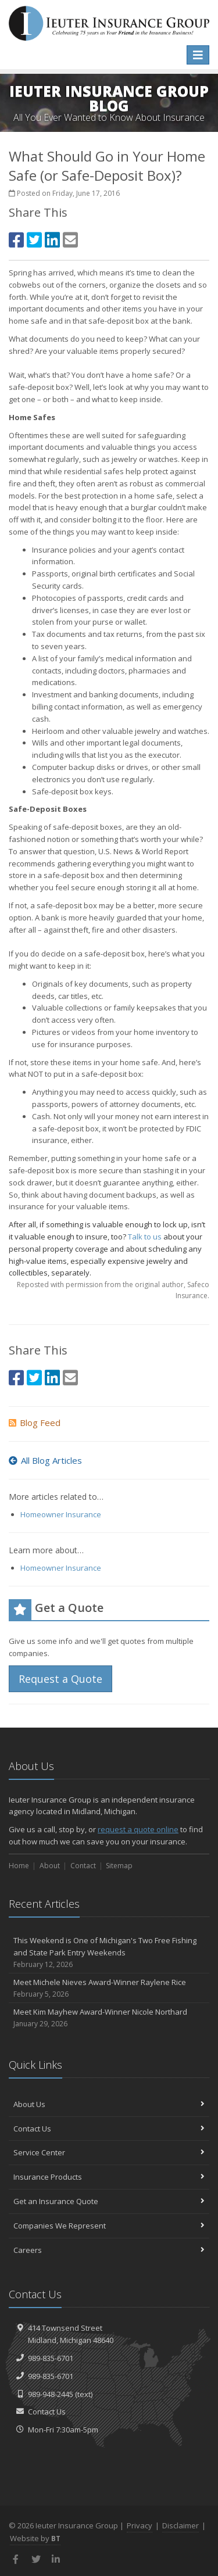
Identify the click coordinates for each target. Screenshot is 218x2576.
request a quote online (138, 1829)
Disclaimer (180, 2525)
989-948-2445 (50, 2394)
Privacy (139, 2525)
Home (19, 1866)
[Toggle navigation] (198, 55)
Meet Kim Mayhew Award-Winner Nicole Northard (109, 2018)
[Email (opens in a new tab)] (70, 240)
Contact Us (109, 2128)
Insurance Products (109, 2177)
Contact (83, 1866)
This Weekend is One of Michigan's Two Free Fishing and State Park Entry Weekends (109, 1952)
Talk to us (145, 1236)
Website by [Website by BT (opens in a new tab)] (35, 2538)
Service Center (109, 2152)
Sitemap (119, 1866)
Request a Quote (60, 1679)
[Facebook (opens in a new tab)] (16, 240)
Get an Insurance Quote (109, 2201)
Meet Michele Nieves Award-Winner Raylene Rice (109, 1988)
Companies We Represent (109, 2225)
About (50, 1866)
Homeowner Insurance (60, 1514)
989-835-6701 (50, 2358)
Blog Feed (34, 1422)
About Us (109, 2104)
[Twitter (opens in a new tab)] (34, 240)
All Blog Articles (45, 1460)
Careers (109, 2250)
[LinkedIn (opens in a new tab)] (52, 240)
